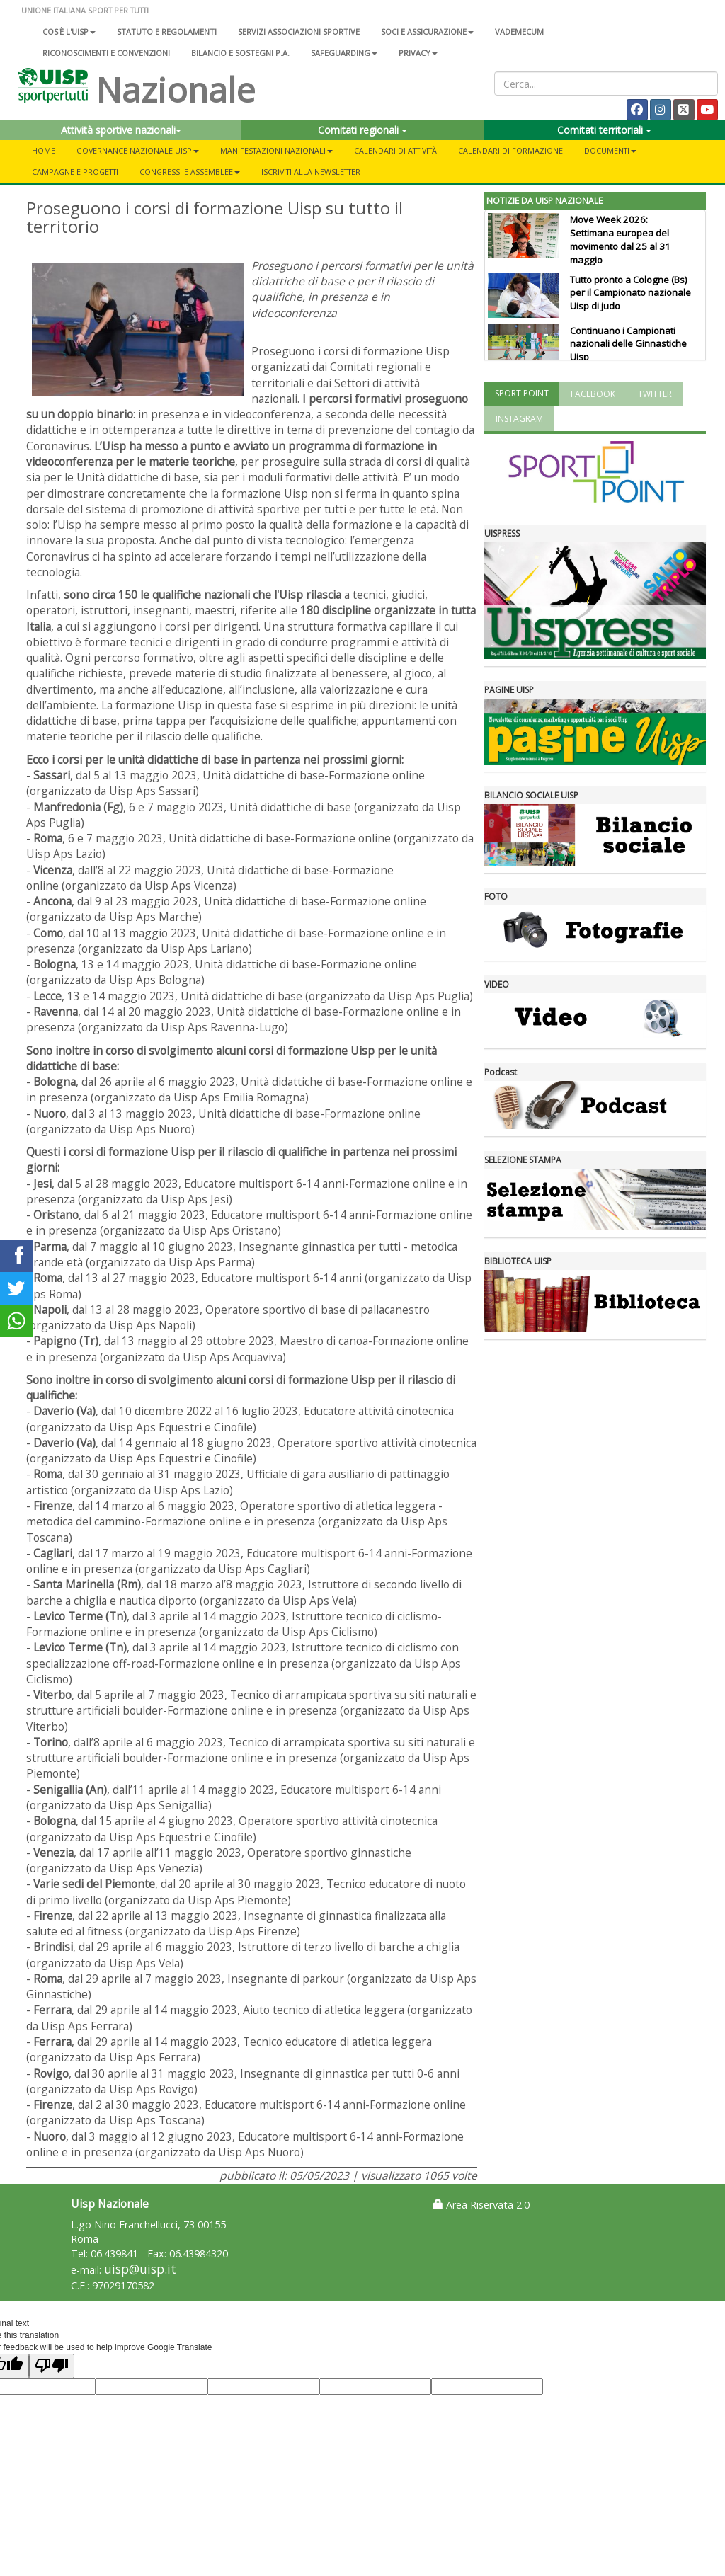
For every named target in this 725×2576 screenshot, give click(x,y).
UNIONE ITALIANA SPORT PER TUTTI (85, 10)
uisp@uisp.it (140, 2269)
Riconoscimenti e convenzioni (106, 52)
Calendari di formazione (510, 150)
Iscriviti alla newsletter (310, 171)
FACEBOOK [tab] (593, 394)
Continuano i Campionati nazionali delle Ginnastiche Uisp (628, 344)
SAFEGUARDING (344, 52)
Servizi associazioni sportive (299, 31)
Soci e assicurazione (427, 31)
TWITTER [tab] (655, 394)
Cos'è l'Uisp (69, 31)
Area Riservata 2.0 (481, 2204)
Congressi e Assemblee (189, 171)
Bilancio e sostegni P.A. (240, 52)
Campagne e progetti (75, 171)
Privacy (418, 52)
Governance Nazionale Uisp (137, 150)
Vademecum (519, 31)
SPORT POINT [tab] (522, 393)
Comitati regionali (362, 130)
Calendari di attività (395, 150)
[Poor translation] (51, 2366)
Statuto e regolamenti (167, 31)
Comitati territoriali (604, 130)
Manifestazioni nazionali (276, 150)
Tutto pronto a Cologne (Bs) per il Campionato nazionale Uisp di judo (630, 293)
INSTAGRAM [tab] (519, 419)
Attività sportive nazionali (121, 130)
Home (43, 150)
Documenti (610, 150)
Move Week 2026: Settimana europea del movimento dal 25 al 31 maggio (620, 239)
